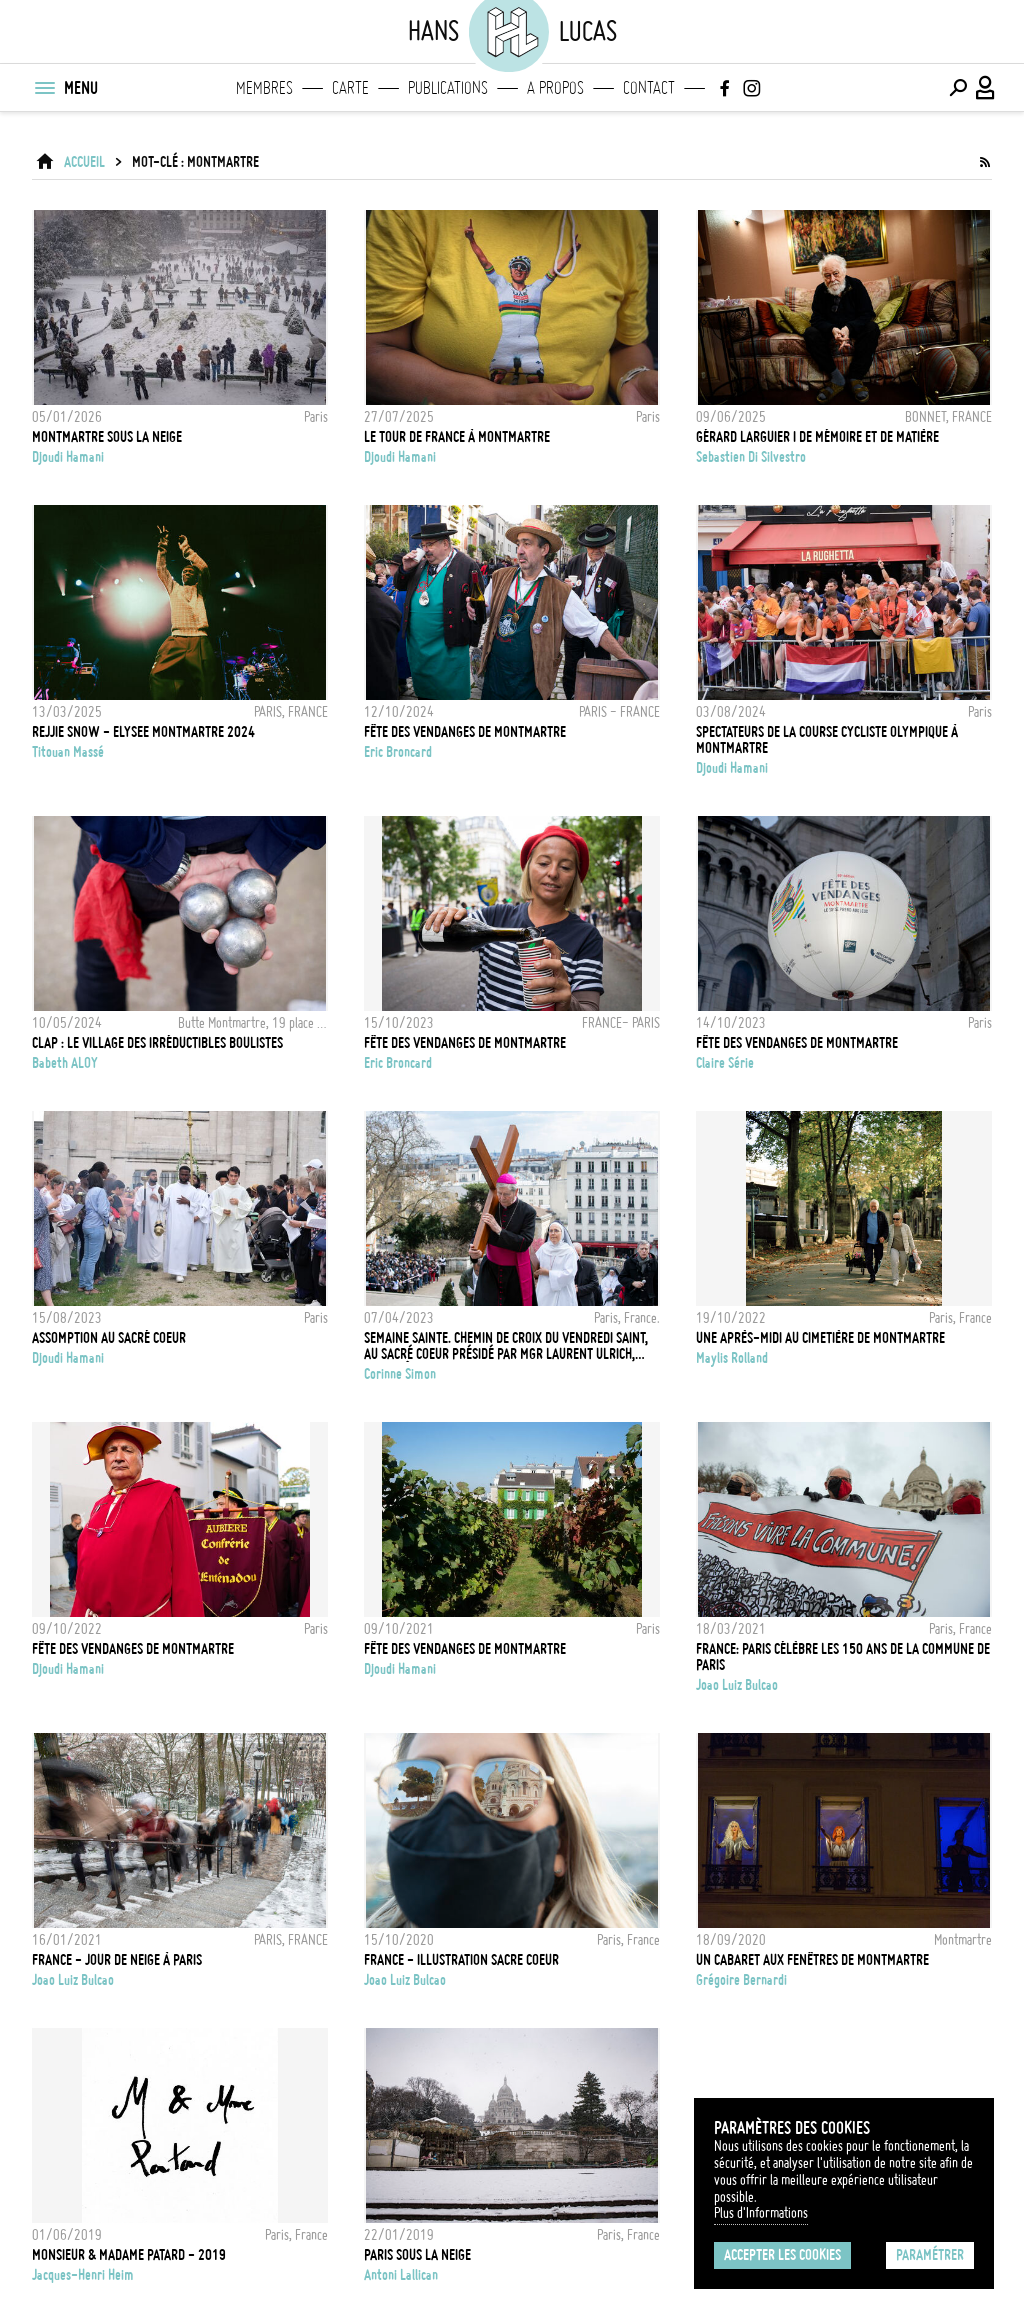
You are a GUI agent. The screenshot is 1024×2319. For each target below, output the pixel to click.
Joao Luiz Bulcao (737, 1685)
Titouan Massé (68, 752)
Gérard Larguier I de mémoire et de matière (817, 437)
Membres (264, 88)
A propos (555, 88)
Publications (448, 88)
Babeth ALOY (65, 1063)
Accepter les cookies (782, 2255)
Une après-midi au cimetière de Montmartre (820, 1338)
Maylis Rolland (732, 1358)
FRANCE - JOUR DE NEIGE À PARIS (117, 1960)
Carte (350, 88)
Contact (649, 88)
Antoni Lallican (401, 2275)
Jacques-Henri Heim (83, 2275)
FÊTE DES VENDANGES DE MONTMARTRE (465, 732)
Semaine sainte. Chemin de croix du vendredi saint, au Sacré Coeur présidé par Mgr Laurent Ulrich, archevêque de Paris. (506, 1346)
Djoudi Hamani (68, 457)
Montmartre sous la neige (107, 437)
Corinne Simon (400, 1374)
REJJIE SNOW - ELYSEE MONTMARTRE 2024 (143, 732)
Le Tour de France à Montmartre (457, 437)
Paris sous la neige (417, 2255)
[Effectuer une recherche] (958, 88)
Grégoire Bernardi (741, 1980)
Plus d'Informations (761, 2213)
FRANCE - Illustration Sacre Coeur (461, 1960)
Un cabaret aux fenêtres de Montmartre (812, 1960)
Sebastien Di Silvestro (751, 457)
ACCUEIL (84, 162)
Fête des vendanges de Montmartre (797, 1043)
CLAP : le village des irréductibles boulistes (157, 1043)
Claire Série (725, 1063)
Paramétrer (930, 2255)
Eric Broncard (398, 752)
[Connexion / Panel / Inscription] (986, 88)
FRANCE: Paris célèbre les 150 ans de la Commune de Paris (843, 1657)
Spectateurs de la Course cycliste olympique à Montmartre (827, 740)
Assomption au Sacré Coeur (109, 1338)
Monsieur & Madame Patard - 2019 (129, 2255)
